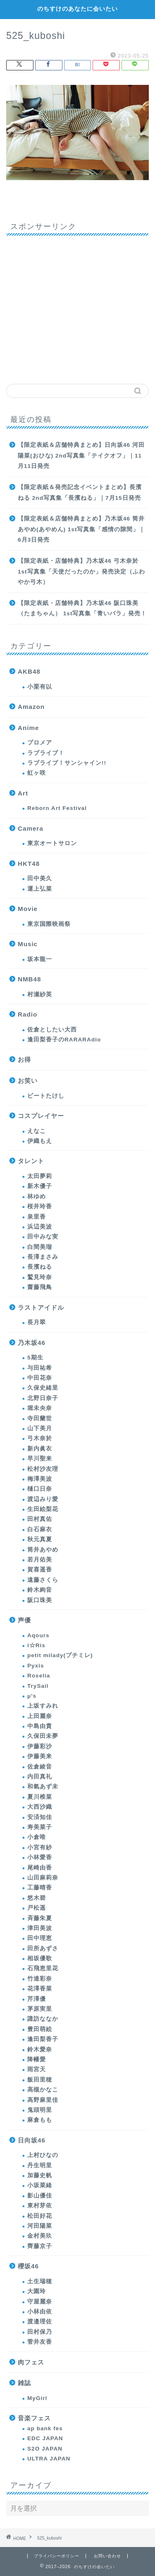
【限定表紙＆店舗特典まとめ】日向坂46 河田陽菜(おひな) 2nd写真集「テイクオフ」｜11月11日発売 (81, 455)
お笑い (28, 1080)
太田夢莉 (39, 1176)
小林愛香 (39, 1857)
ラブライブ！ (45, 753)
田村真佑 (39, 1519)
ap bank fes (45, 2428)
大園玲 (36, 2291)
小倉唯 (36, 1837)
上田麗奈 (39, 1716)
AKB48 (29, 671)
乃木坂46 (31, 1342)
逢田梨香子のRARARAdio (64, 1039)
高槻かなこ (42, 2090)
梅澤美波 (39, 1479)
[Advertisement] (77, 306)
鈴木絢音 (39, 1590)
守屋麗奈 (39, 2302)
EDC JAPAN (45, 2438)
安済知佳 (39, 1817)
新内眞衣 (39, 1449)
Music (28, 943)
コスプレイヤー (41, 1115)
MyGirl (37, 2398)
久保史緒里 (42, 1388)
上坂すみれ (42, 1706)
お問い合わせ (107, 2556)
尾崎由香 (39, 1868)
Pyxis (35, 1666)
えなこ (36, 1131)
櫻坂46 (28, 2266)
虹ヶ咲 (36, 773)
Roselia (38, 1675)
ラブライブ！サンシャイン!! (66, 763)
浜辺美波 (39, 1227)
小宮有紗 (39, 1847)
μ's (31, 1696)
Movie (28, 908)
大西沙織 (39, 1807)
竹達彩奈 (39, 1979)
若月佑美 (39, 1560)
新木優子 (39, 1186)
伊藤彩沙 (39, 1746)
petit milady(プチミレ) (60, 1655)
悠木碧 (36, 1898)
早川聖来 (39, 1458)
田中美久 (39, 878)
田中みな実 (42, 1237)
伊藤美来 (39, 1756)
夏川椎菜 (39, 1797)
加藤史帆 (39, 2175)
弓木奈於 (39, 1438)
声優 (24, 1620)
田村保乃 (39, 2332)
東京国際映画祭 (49, 924)
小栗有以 (39, 687)
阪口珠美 (39, 1600)
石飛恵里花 (42, 1968)
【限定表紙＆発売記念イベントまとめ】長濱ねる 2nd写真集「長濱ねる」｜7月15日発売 (80, 492)
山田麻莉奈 (42, 1878)
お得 (24, 1059)
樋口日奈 (39, 1489)
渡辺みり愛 (42, 1499)
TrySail (38, 1686)
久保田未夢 (42, 1736)
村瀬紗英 (39, 994)
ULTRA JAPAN (48, 2459)
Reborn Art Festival (57, 808)
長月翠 (36, 1322)
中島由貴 (39, 1726)
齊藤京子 (39, 2246)
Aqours (38, 1635)
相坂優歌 (39, 1958)
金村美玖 (39, 2236)
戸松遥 (36, 1908)
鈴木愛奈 (39, 2049)
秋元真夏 (39, 1539)
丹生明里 (39, 2165)
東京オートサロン (52, 843)
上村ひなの (42, 2155)
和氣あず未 (42, 1786)
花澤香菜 (39, 1989)
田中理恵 (39, 1938)
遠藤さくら (42, 1580)
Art (23, 793)
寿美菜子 (39, 1827)
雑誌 (24, 2382)
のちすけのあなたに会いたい (77, 8)
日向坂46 (31, 2140)
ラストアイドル (41, 1307)
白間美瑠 (39, 1247)
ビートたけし (45, 1096)
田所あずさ (42, 1948)
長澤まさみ (42, 1257)
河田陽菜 (39, 2226)
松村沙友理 (42, 1469)
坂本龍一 (39, 959)
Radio (27, 1014)
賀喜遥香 (39, 1569)
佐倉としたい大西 (52, 1030)
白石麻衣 (39, 1529)
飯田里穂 (39, 2080)
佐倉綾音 (39, 1767)
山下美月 (39, 1428)
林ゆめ (36, 1196)
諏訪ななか (42, 2019)
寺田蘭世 (39, 1418)
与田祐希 (39, 1368)
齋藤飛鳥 (39, 1287)
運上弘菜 (39, 889)
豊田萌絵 (39, 2029)
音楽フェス (34, 2418)
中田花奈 (39, 1378)
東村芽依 (39, 2205)
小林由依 (39, 2312)
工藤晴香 (39, 1887)
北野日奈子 (42, 1398)
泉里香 (36, 1217)
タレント (31, 1160)
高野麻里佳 (42, 2100)
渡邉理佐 (39, 2321)
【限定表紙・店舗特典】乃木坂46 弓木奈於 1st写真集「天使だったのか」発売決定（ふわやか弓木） (81, 571)
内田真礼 (39, 1777)
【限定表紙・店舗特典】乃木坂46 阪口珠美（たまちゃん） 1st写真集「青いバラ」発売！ (82, 608)
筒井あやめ (42, 1550)
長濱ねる (39, 1267)
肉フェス (31, 2362)
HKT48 (29, 863)
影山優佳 (39, 2196)
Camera (30, 828)
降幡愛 (36, 2059)
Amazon (31, 706)
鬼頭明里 (39, 2110)
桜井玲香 (39, 1206)
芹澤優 (36, 1999)
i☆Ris (36, 1645)
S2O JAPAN (44, 2449)
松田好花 (39, 2216)
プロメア (39, 743)
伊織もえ (39, 1141)
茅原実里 (39, 2009)
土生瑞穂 (39, 2281)
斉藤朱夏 (39, 1918)
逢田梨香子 (42, 2039)
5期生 (35, 1357)
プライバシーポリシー (56, 2556)
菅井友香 (39, 2342)
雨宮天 (36, 2069)
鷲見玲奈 (39, 1277)
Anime (28, 727)
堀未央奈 (39, 1408)
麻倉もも (39, 2120)
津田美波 (39, 1928)
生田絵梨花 (42, 1509)
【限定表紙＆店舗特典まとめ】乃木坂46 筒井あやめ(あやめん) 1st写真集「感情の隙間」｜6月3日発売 (81, 529)
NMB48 (29, 979)
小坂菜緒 (39, 2185)
